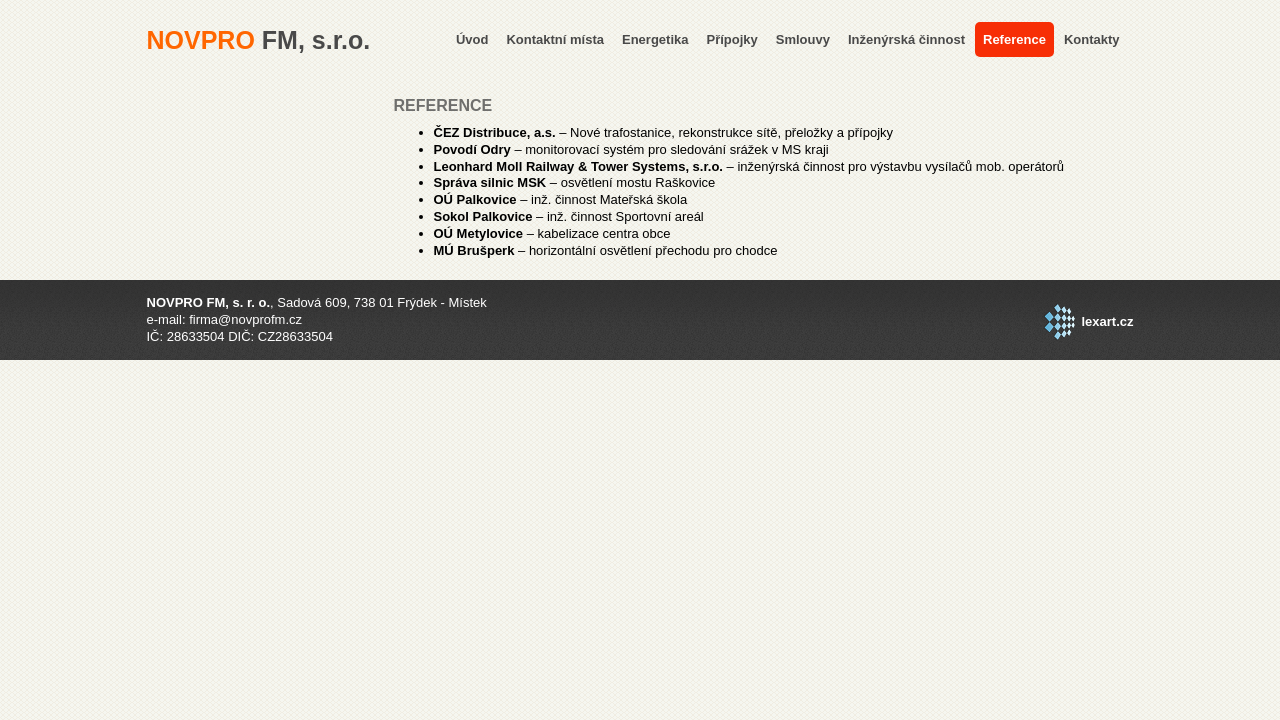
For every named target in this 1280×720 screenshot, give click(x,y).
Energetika (655, 39)
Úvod (472, 39)
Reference (1014, 39)
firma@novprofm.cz (245, 319)
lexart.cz (1107, 321)
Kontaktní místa (555, 39)
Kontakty (1092, 39)
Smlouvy (803, 39)
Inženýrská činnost (906, 39)
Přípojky (731, 39)
